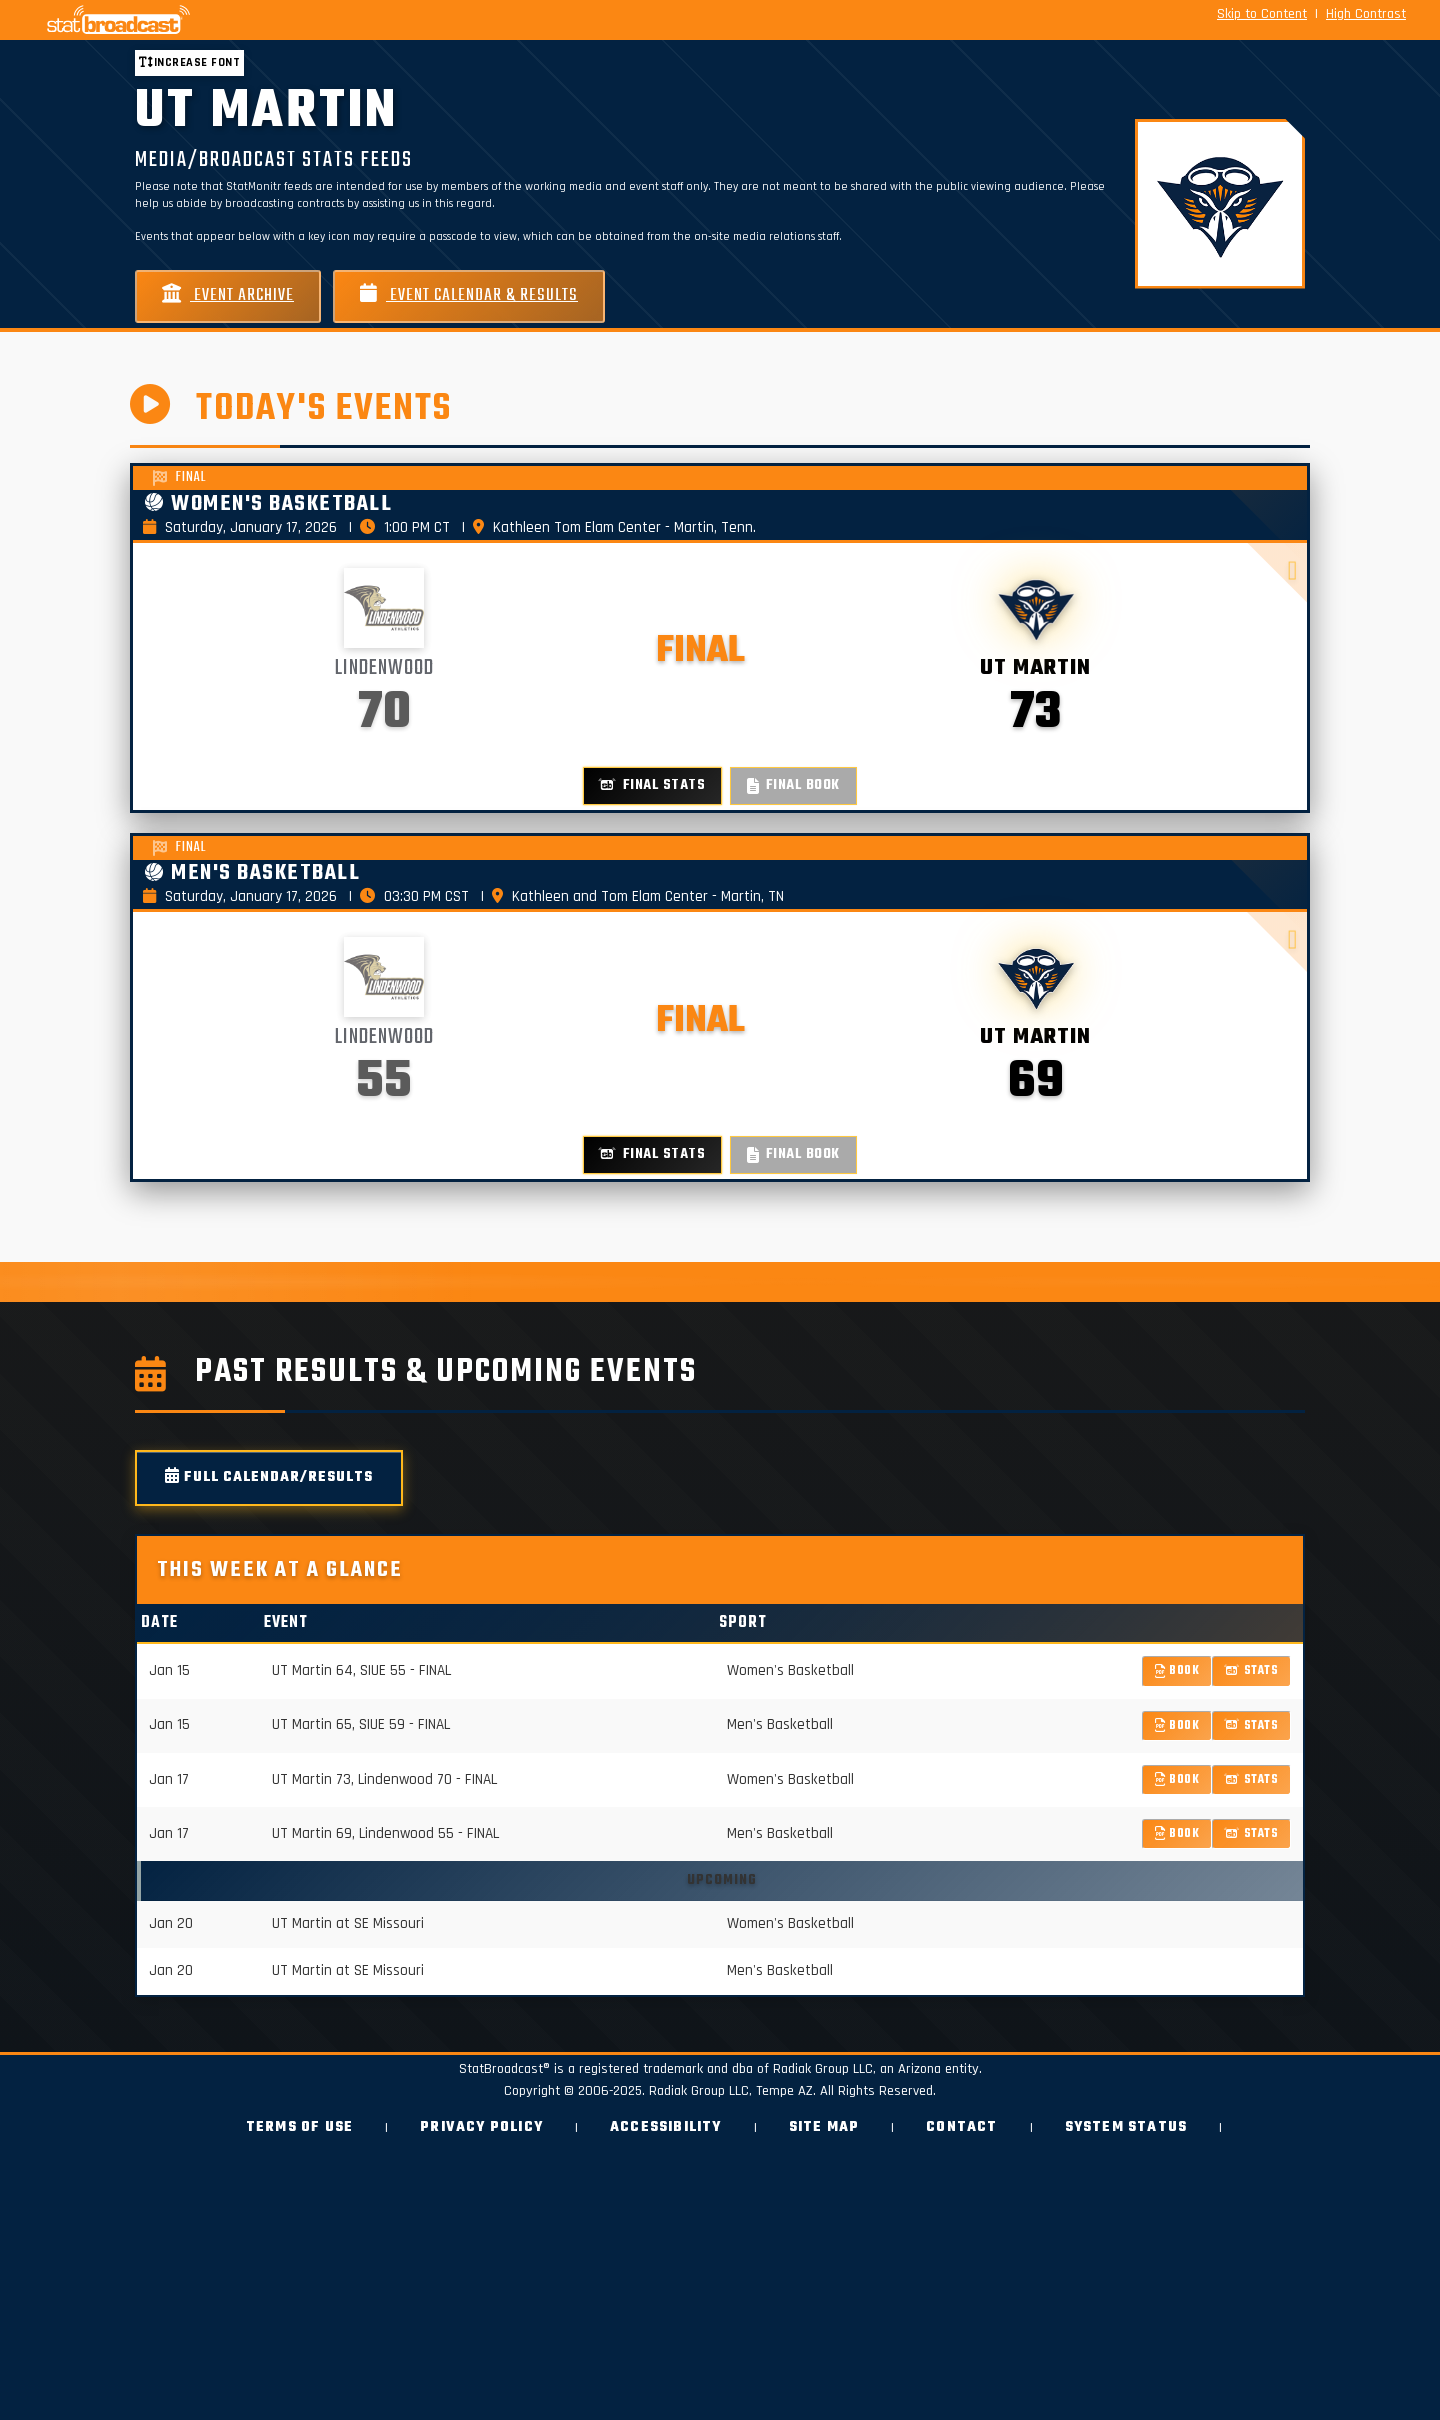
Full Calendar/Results (269, 1477)
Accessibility (666, 2127)
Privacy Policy (481, 2127)
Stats (1251, 1670)
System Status (1126, 2127)
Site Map (824, 2127)
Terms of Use (299, 2127)
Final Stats (652, 785)
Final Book (793, 785)
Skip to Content (1262, 14)
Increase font (189, 62)
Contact (961, 2127)
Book (1177, 1670)
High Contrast (1366, 14)
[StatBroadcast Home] (250, 20)
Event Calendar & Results (469, 295)
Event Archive (228, 295)
